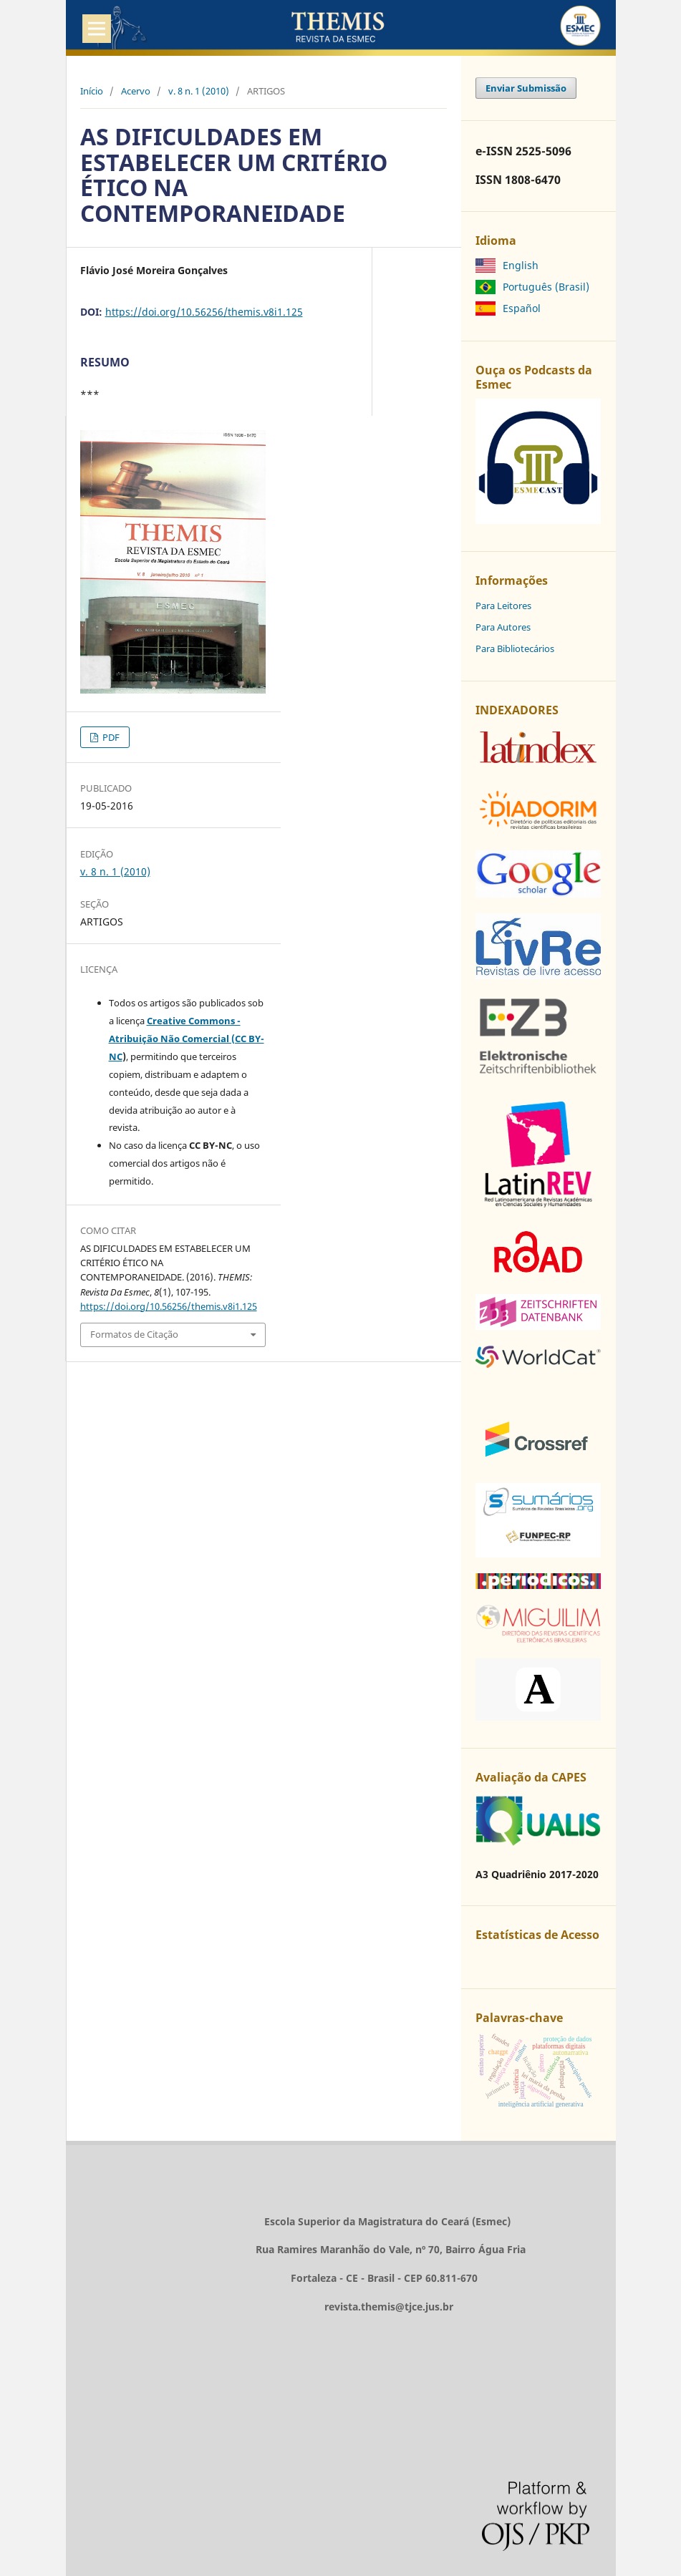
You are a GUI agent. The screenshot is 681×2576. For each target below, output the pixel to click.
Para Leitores (503, 605)
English (520, 265)
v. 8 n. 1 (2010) (198, 90)
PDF (110, 737)
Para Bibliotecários (514, 648)
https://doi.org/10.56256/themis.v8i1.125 (204, 312)
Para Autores (503, 627)
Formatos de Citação (134, 1334)
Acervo (135, 90)
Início (91, 90)
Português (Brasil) (546, 286)
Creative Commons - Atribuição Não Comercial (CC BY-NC (186, 1038)
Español (522, 308)
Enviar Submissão (526, 88)
